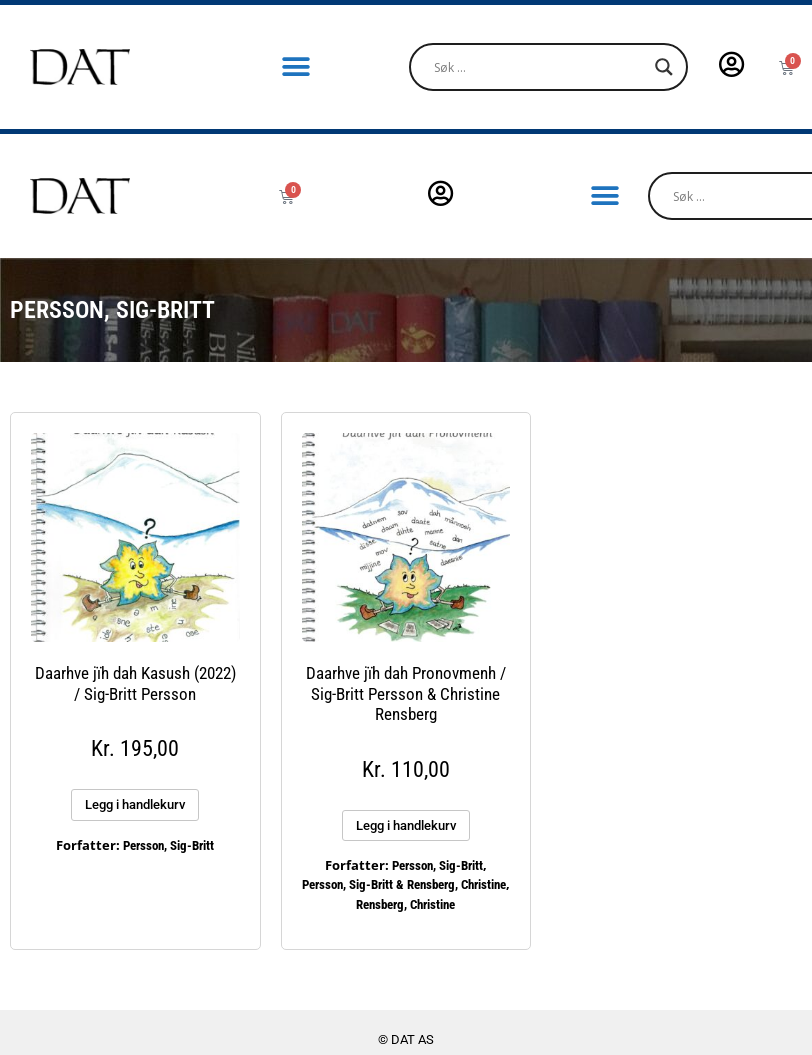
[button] (296, 67)
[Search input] (539, 67)
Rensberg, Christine (405, 904)
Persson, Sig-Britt (168, 845)
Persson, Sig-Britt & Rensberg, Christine (404, 884)
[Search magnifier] (664, 67)
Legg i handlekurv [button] (135, 804)
